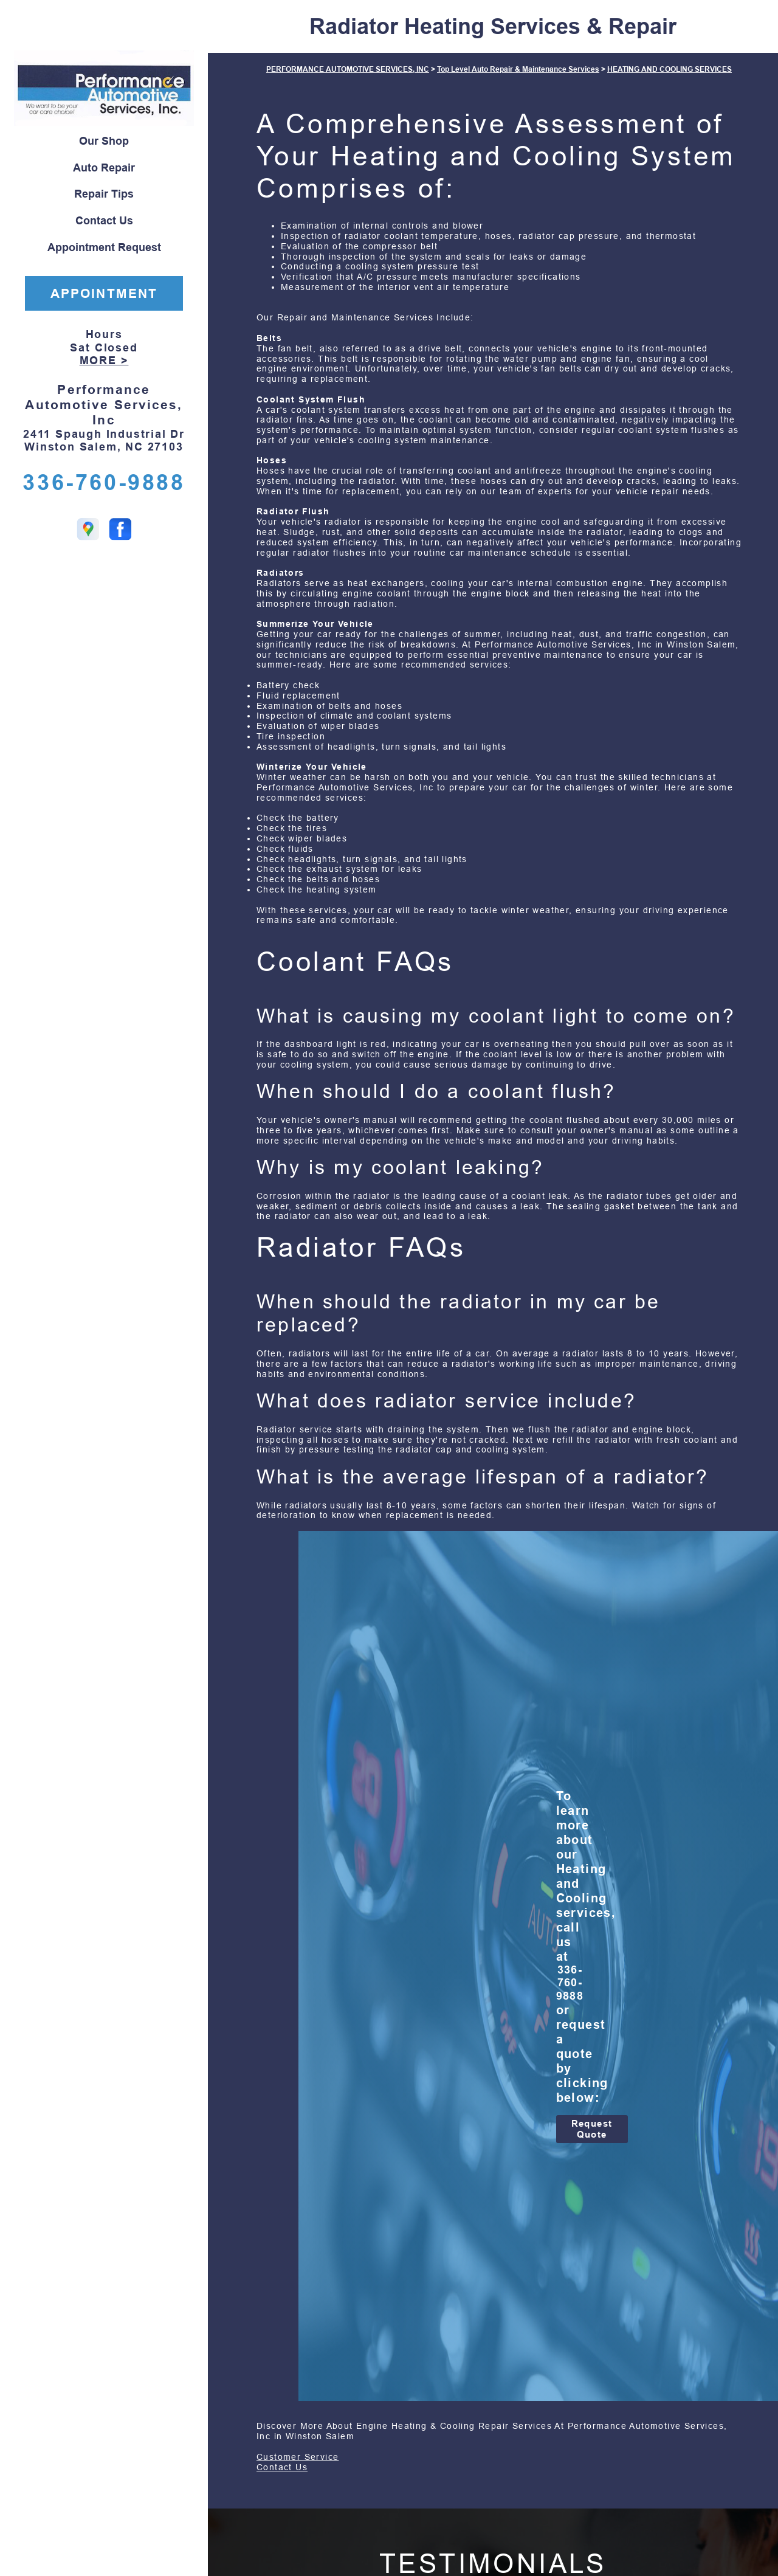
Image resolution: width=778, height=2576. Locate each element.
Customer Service (297, 2457)
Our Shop (104, 141)
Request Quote (592, 2128)
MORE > (104, 360)
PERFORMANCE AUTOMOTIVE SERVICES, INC (347, 69)
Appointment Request (104, 247)
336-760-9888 (103, 482)
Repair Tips (104, 194)
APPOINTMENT (103, 293)
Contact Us (104, 221)
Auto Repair (104, 168)
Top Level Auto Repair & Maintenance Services (518, 69)
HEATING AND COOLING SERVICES (669, 69)
